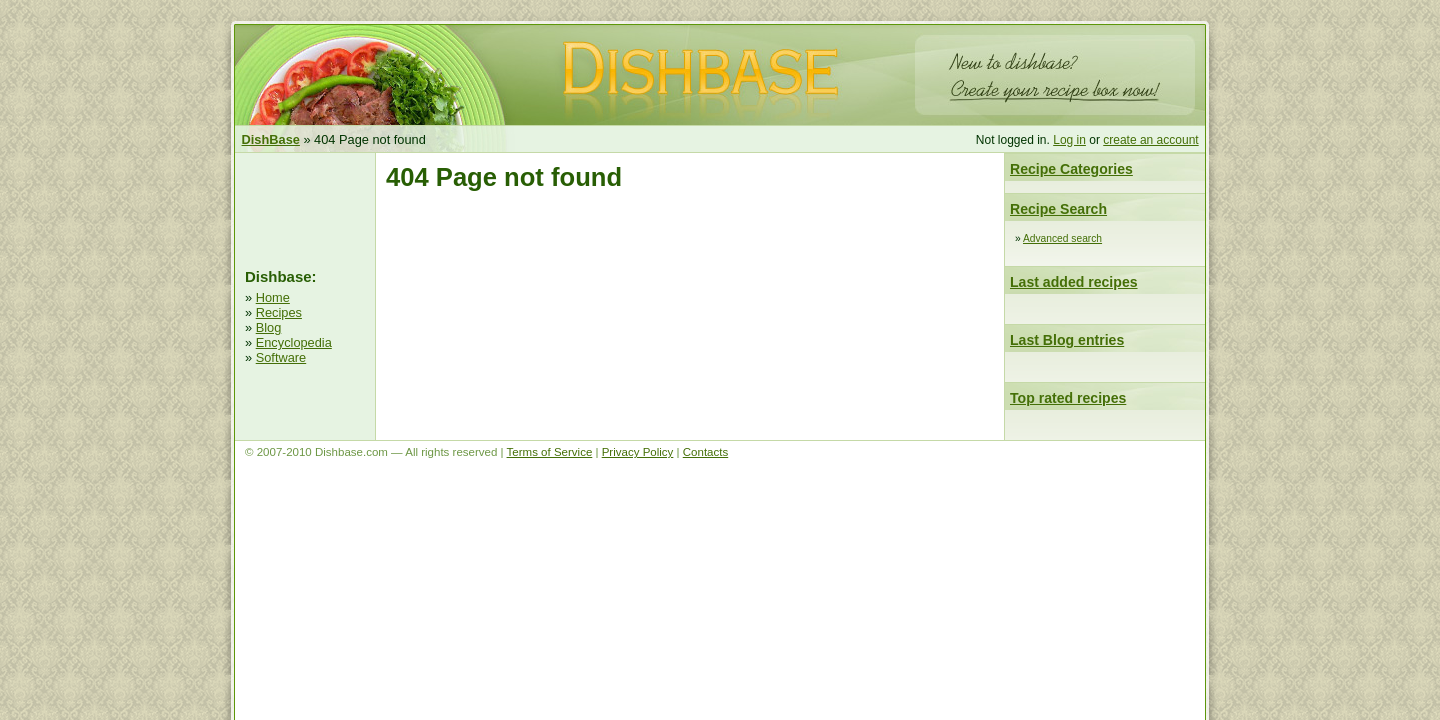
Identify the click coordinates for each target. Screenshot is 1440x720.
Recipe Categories (1071, 169)
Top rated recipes (1068, 398)
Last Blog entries (1067, 340)
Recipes (279, 312)
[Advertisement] (305, 208)
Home (273, 297)
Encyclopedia (294, 342)
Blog (269, 327)
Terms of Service (550, 452)
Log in (1069, 140)
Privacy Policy (638, 452)
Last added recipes (1074, 282)
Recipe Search (1058, 209)
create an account (1150, 140)
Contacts (705, 452)
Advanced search (1062, 238)
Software (281, 357)
